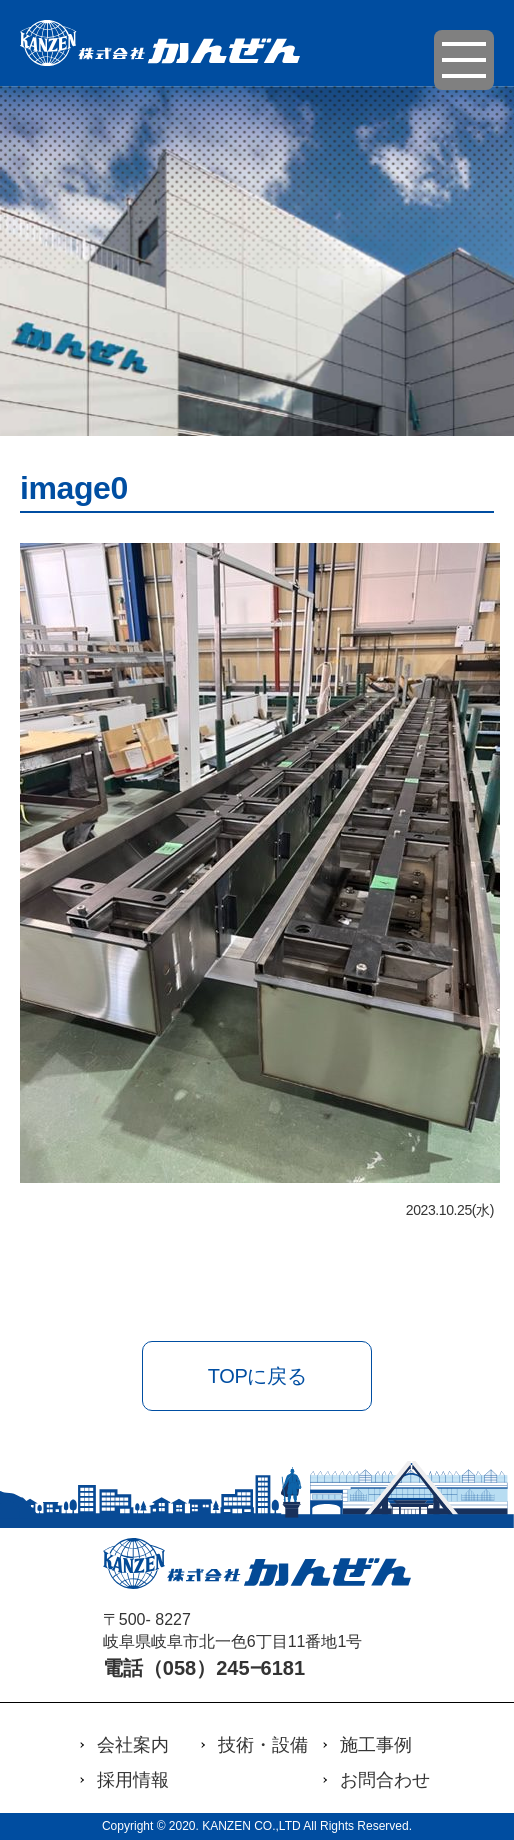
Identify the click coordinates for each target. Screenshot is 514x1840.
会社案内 (133, 1745)
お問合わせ (385, 1780)
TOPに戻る (257, 1376)
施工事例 (376, 1745)
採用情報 (133, 1780)
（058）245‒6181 (224, 1668)
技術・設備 (263, 1745)
